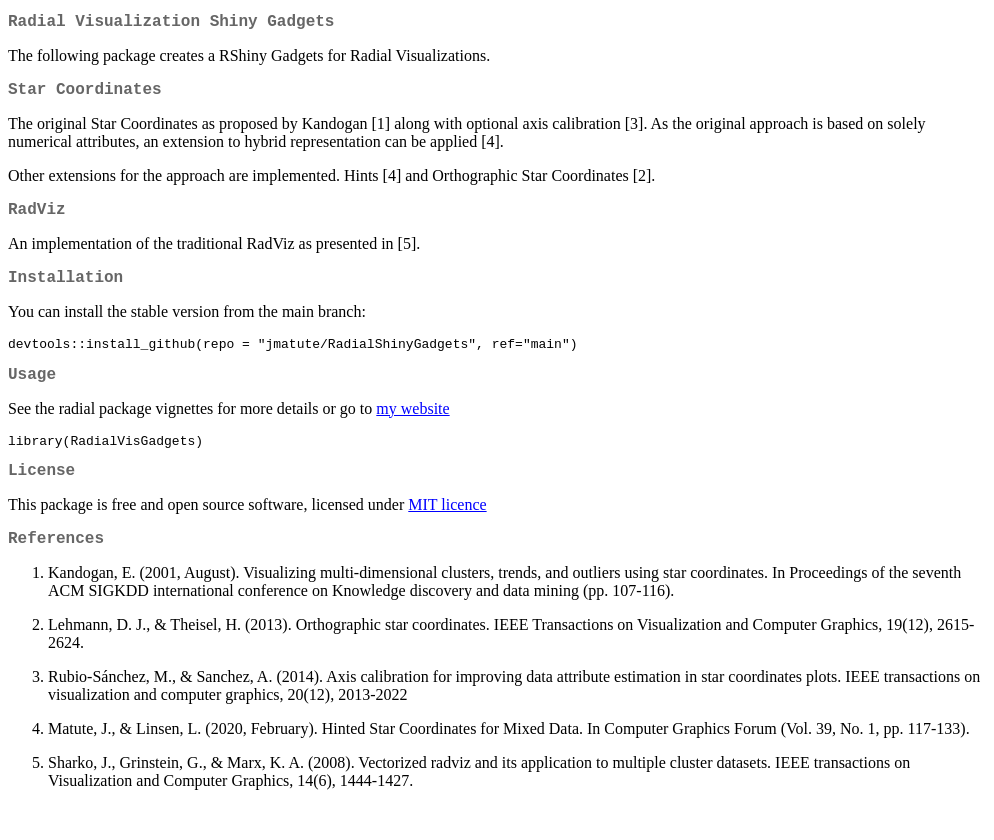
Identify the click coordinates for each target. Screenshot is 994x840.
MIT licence (447, 534)
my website (412, 431)
